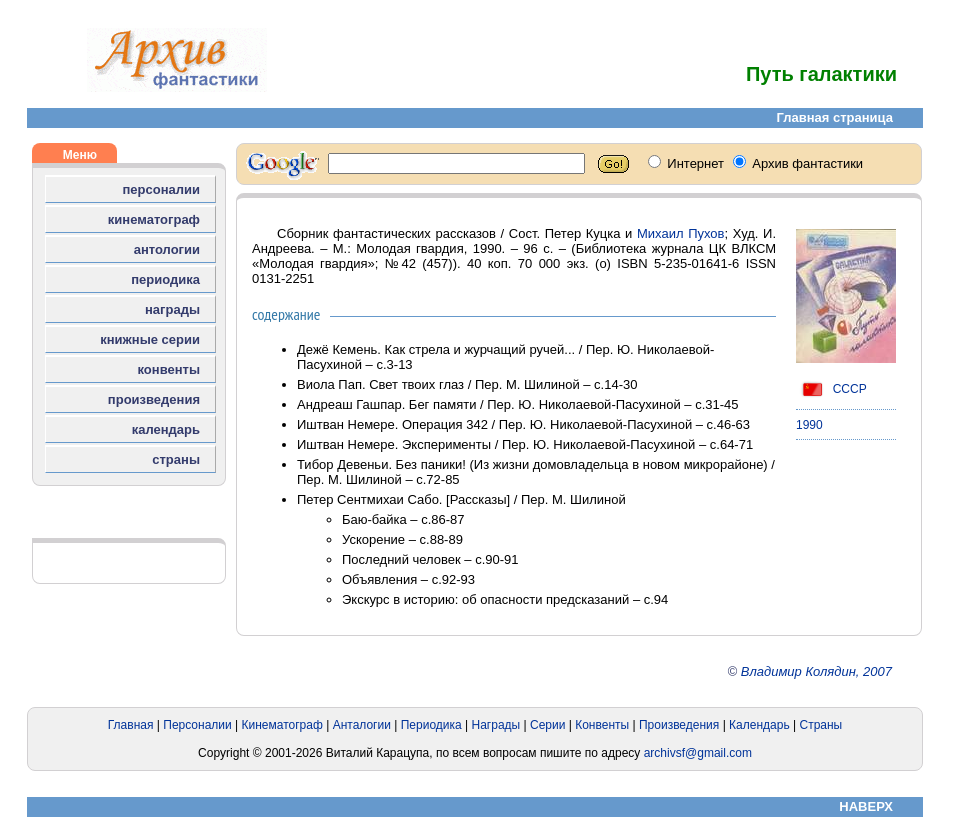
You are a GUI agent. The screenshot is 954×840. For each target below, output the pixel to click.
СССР (831, 389)
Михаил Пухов (681, 233)
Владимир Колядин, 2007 (816, 671)
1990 (809, 425)
